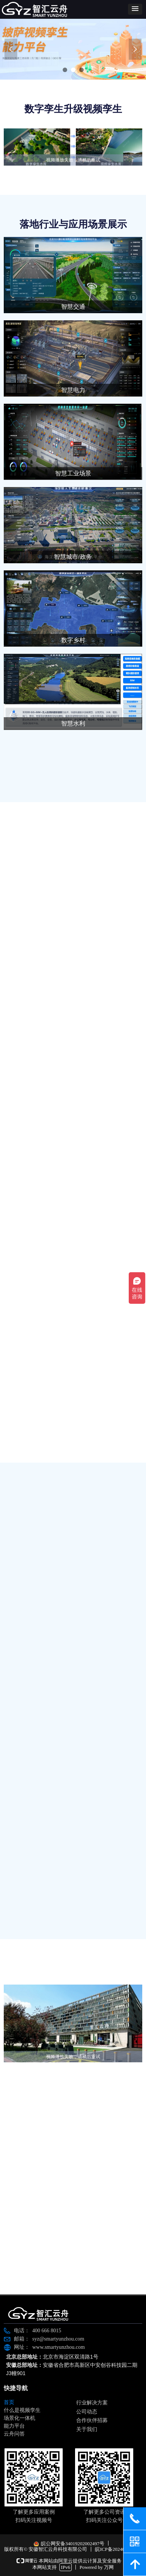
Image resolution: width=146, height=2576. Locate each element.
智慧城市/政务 (73, 557)
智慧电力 (73, 390)
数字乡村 (73, 640)
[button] (135, 9)
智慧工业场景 (73, 473)
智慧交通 (73, 306)
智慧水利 (73, 723)
